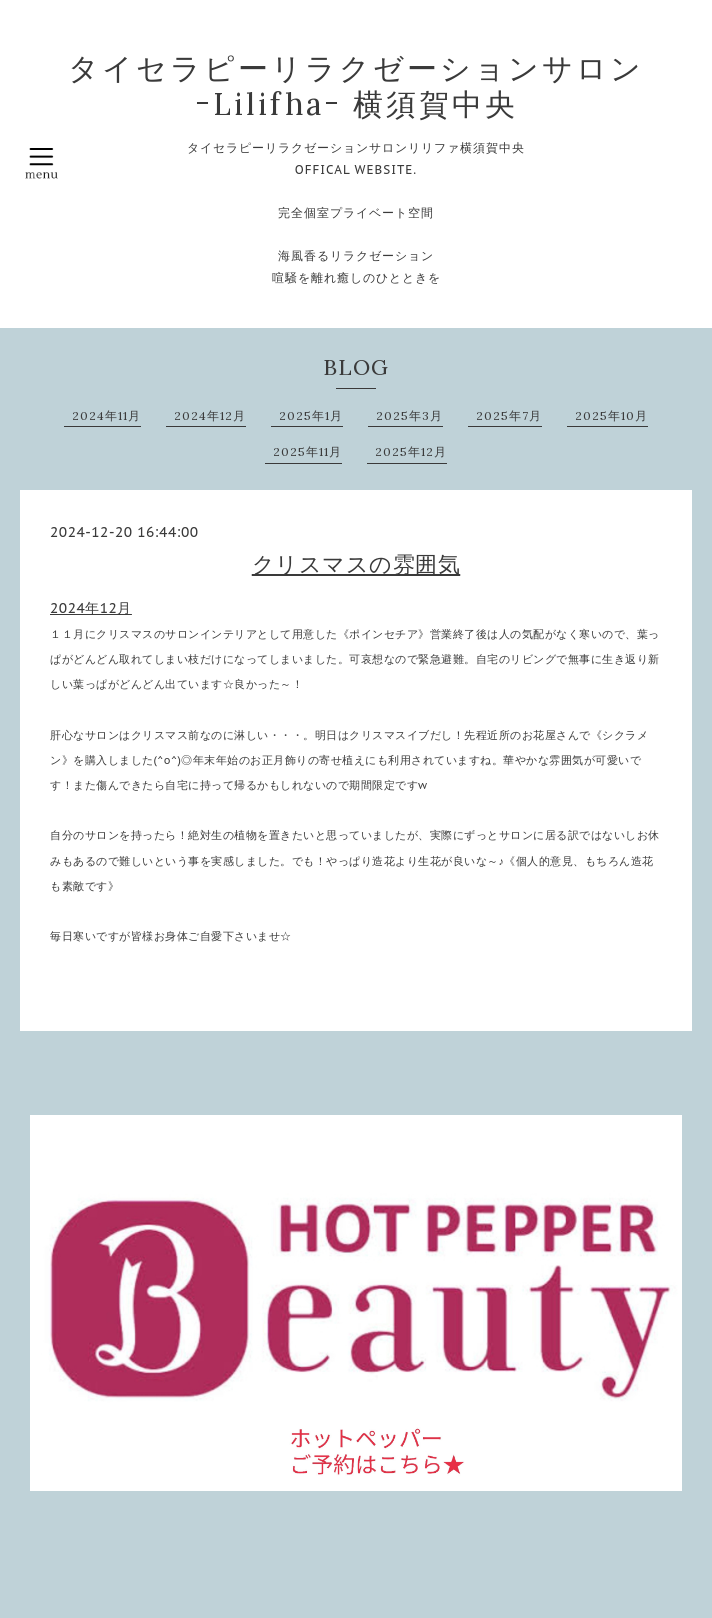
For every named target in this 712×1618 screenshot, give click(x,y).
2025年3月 (409, 415)
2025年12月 (411, 451)
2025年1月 (311, 415)
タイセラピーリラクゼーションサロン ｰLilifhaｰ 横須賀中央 (356, 86)
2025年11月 (307, 451)
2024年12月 (210, 415)
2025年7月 (509, 415)
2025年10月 (611, 415)
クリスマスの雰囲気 (356, 564)
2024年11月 (106, 415)
